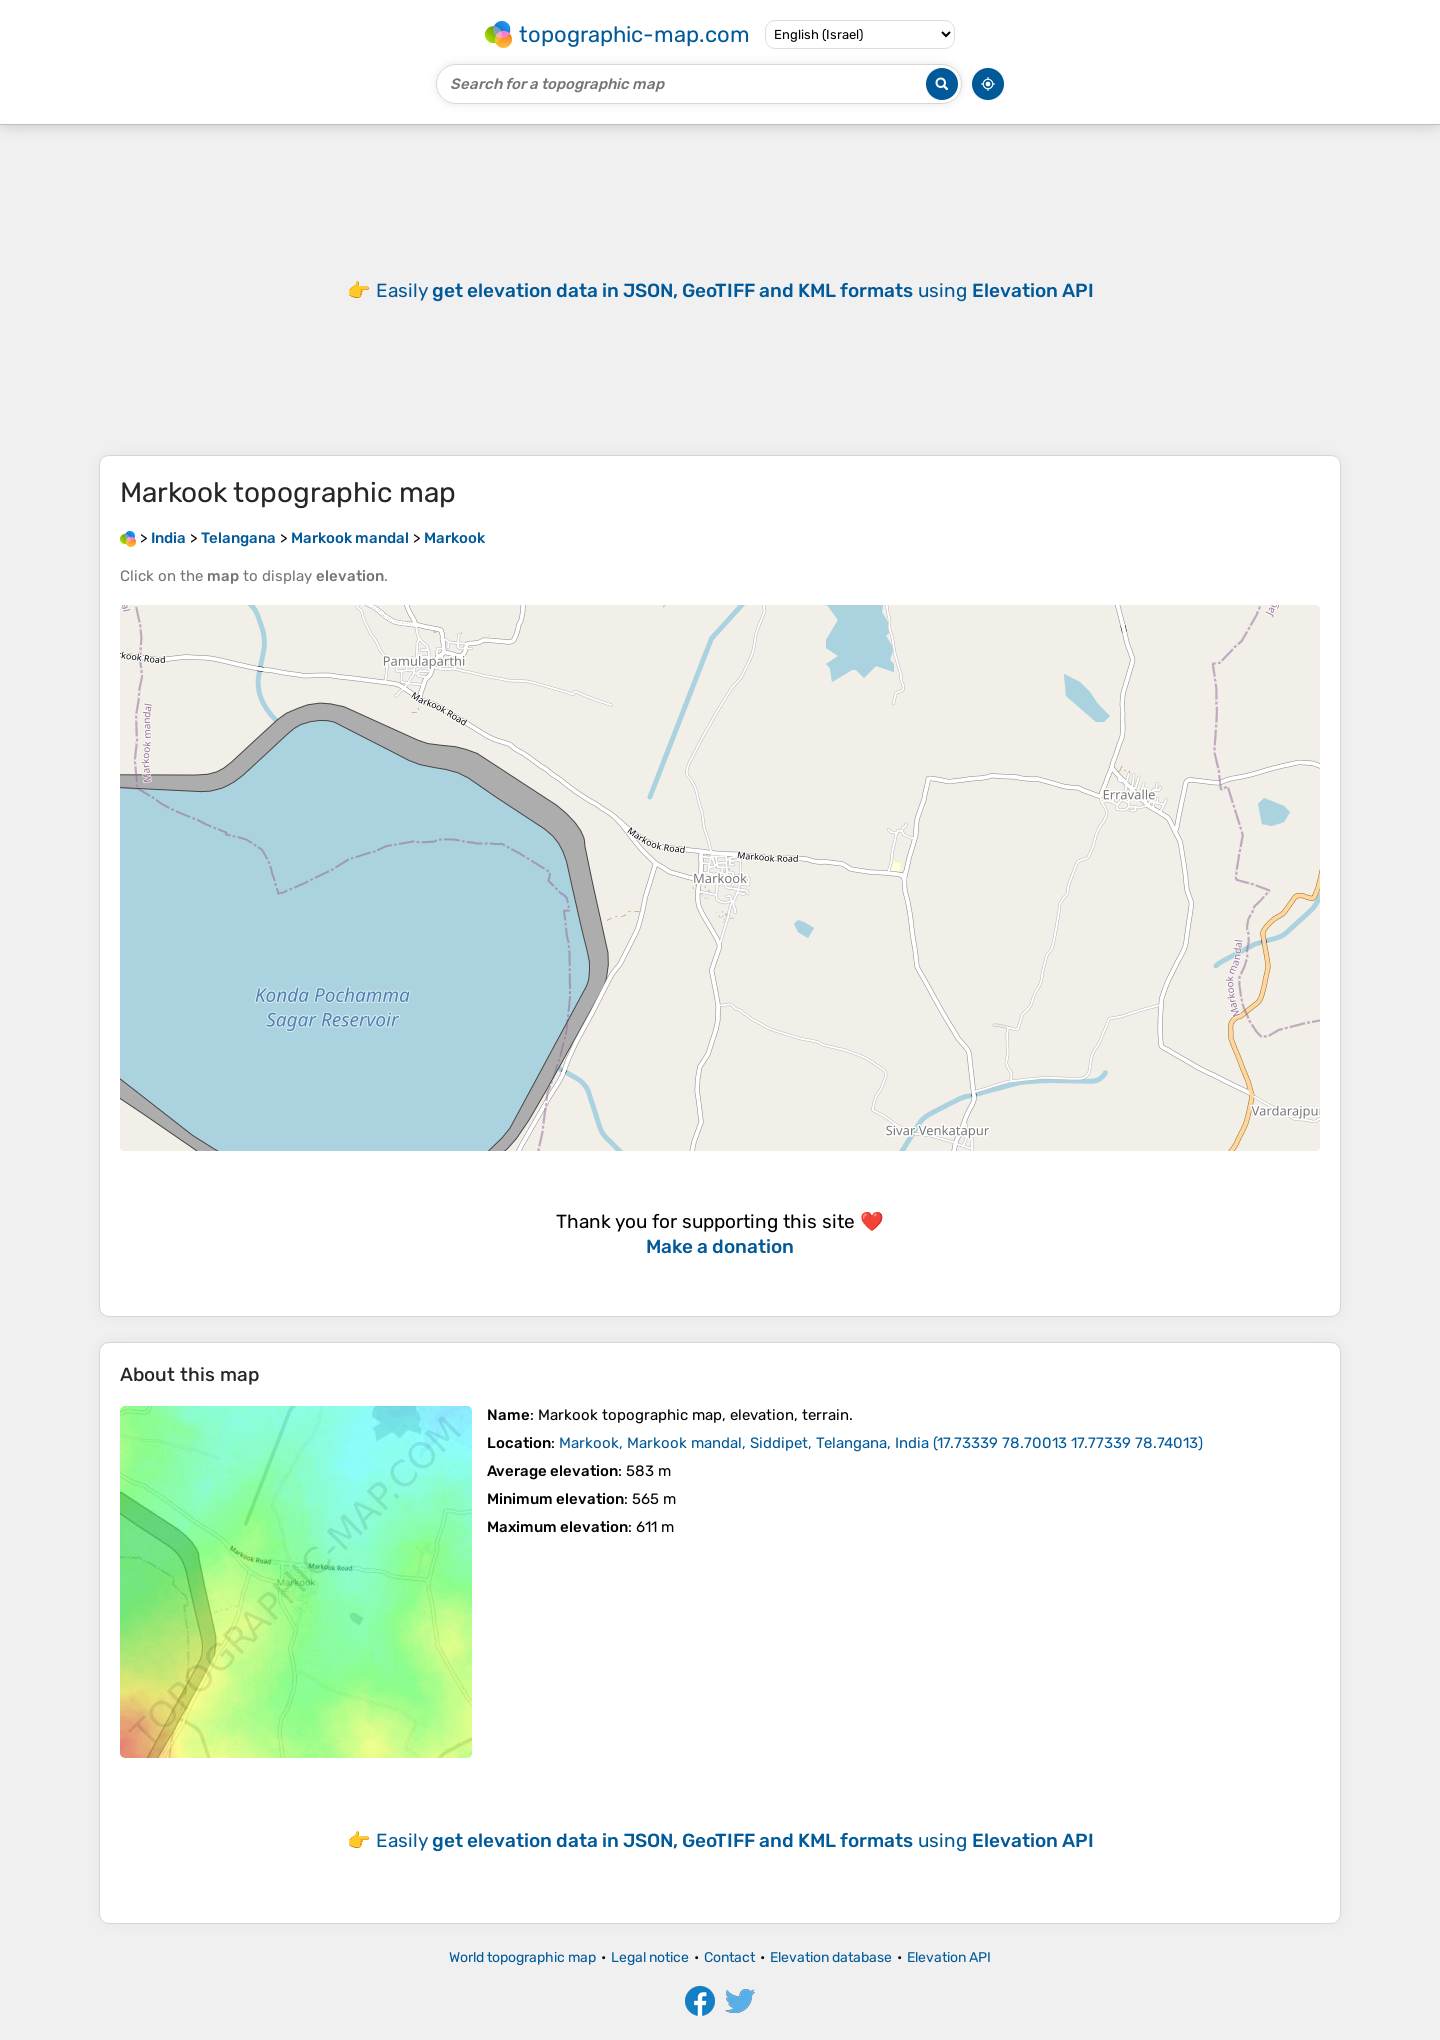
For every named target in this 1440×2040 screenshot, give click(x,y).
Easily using (735, 290)
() (881, 1443)
